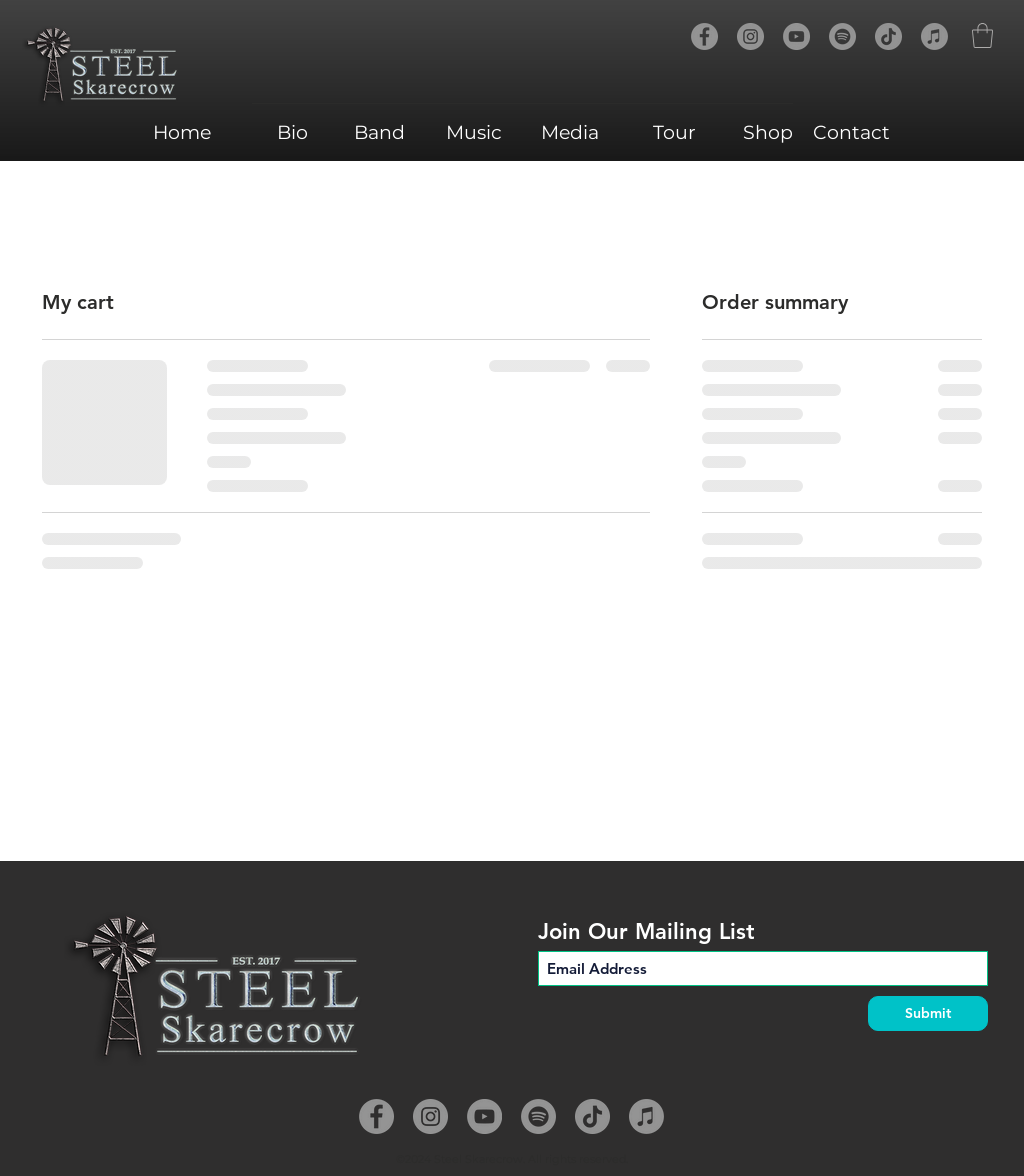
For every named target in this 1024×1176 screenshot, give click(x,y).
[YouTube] (796, 36)
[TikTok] (888, 36)
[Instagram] (750, 36)
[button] (982, 35)
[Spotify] (842, 36)
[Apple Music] (934, 36)
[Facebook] (704, 36)
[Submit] (928, 1013)
